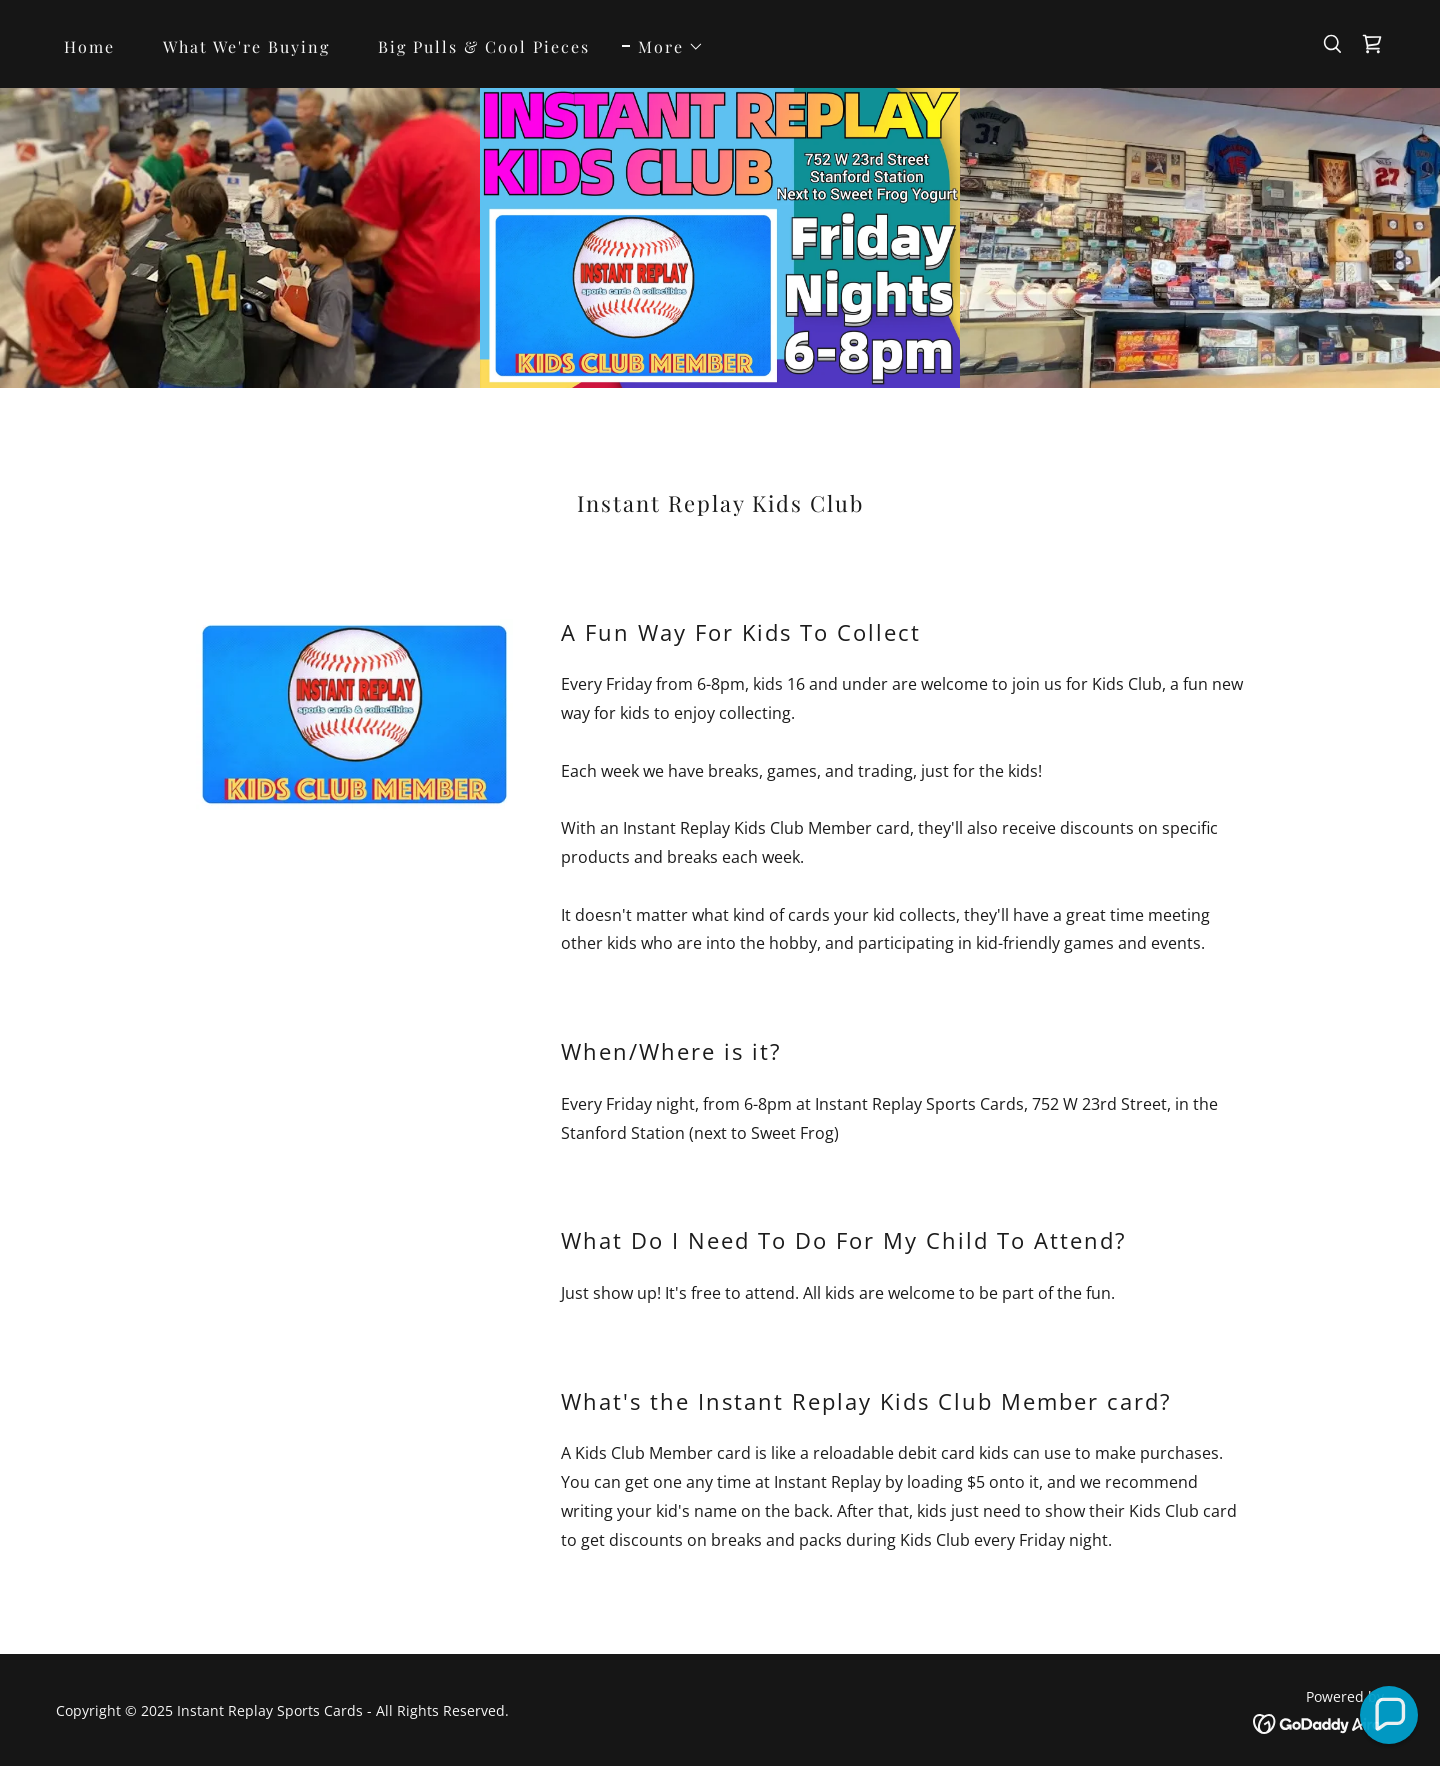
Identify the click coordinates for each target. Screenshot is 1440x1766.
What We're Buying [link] (246, 46)
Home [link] (89, 46)
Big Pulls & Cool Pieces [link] (484, 46)
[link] (1372, 44)
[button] (663, 47)
